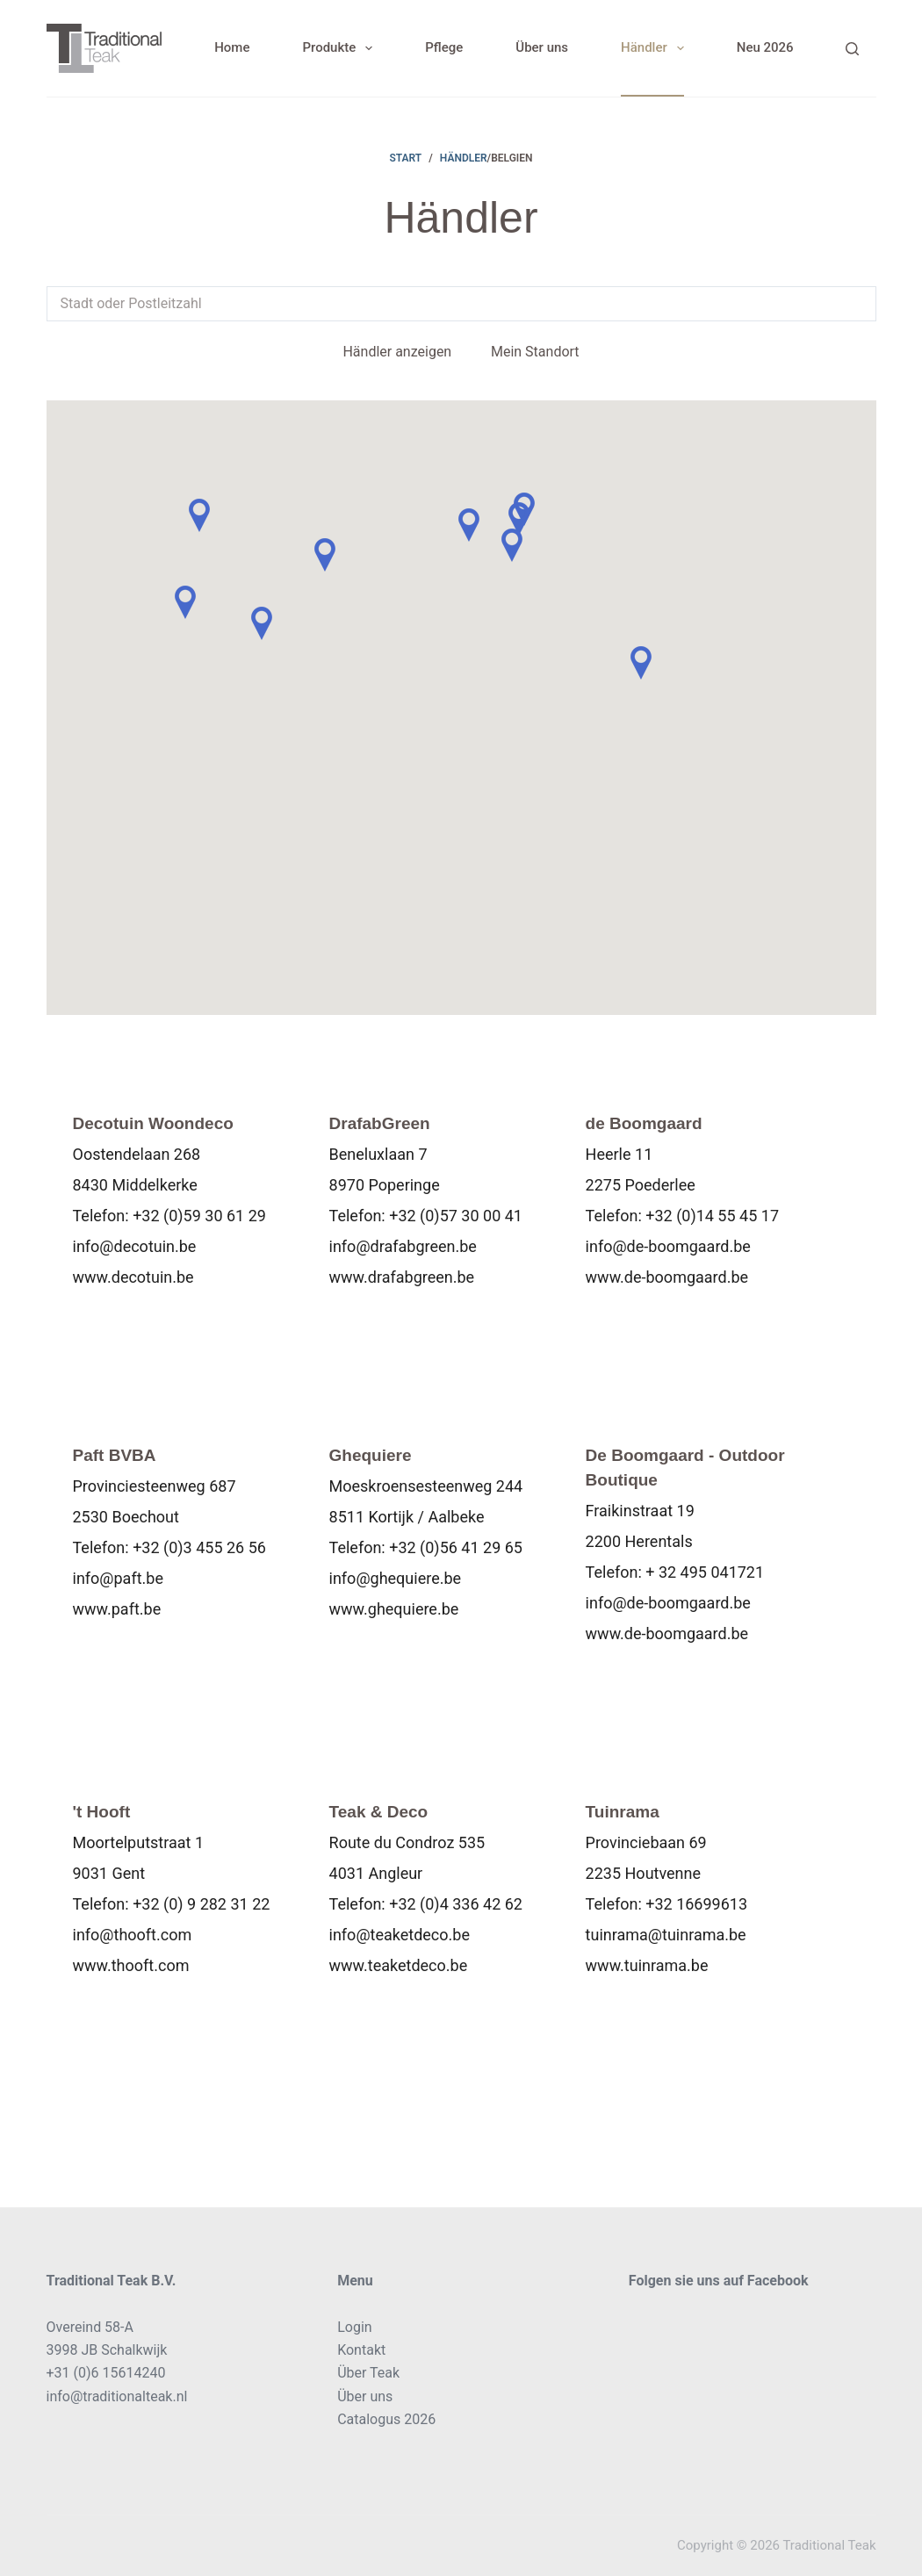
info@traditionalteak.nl (117, 2396)
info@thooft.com (132, 1940)
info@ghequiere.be (395, 1581)
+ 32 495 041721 (704, 1574)
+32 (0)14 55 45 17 (712, 1215)
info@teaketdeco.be (399, 1940)
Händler (656, 48)
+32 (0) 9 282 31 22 (201, 1909)
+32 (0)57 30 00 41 (455, 1215)
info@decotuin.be (135, 1246)
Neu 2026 (765, 47)
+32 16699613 (696, 1909)
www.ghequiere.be (394, 1611)
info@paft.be (118, 1581)
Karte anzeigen (140, 1330)
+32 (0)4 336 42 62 (455, 1909)
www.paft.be (117, 1611)
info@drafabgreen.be (403, 1246)
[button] (199, 515)
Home (231, 47)
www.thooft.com (131, 1970)
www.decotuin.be (133, 1277)
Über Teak (368, 2372)
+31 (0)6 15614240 (106, 2372)
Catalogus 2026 (386, 2419)
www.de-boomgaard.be (667, 1277)
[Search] (852, 48)
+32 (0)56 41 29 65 (455, 1550)
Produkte (340, 48)
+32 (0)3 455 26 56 (199, 1550)
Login (354, 2327)
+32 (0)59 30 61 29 (199, 1215)
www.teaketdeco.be (398, 1970)
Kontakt (361, 2350)
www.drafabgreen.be (402, 1277)
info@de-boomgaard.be (668, 1246)
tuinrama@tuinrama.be (666, 1940)
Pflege (444, 47)
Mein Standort (535, 351)
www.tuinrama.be (647, 1970)
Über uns (541, 47)
